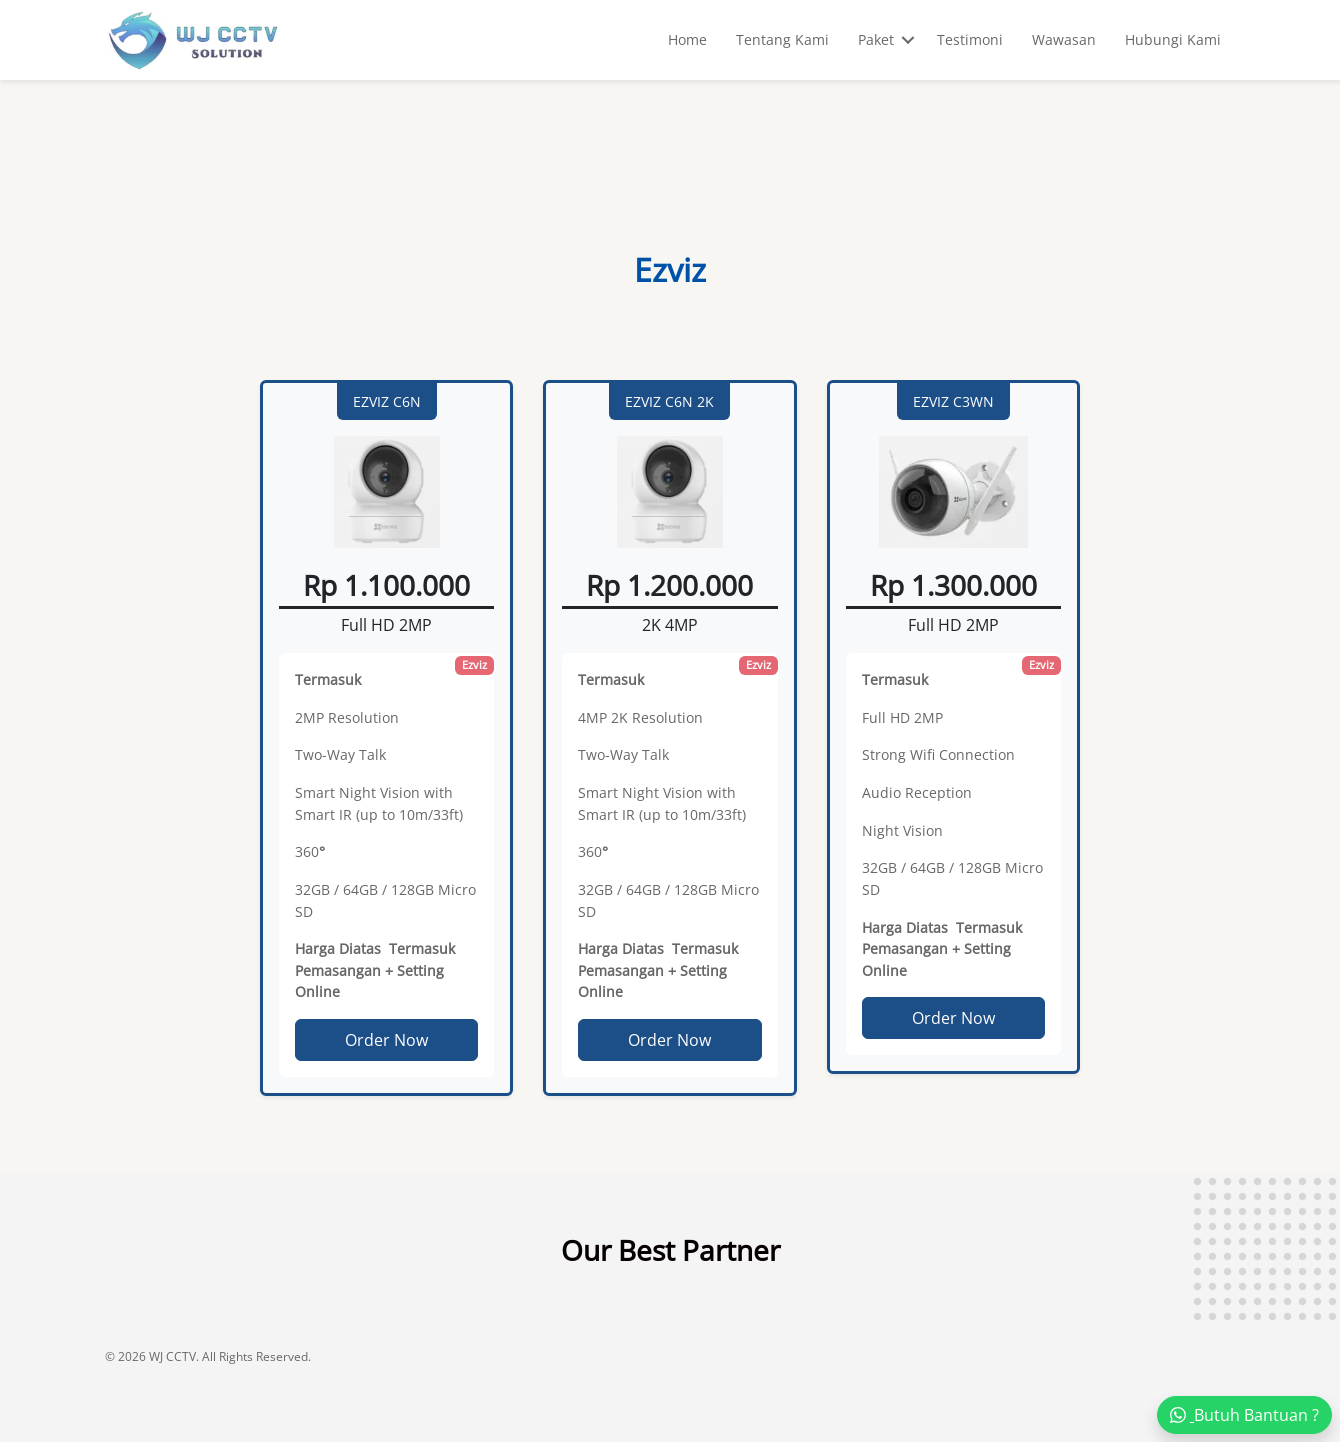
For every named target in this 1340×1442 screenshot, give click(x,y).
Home (687, 39)
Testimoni (970, 39)
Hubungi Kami (1173, 39)
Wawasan (1064, 39)
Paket (876, 39)
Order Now (386, 1040)
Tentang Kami (782, 39)
